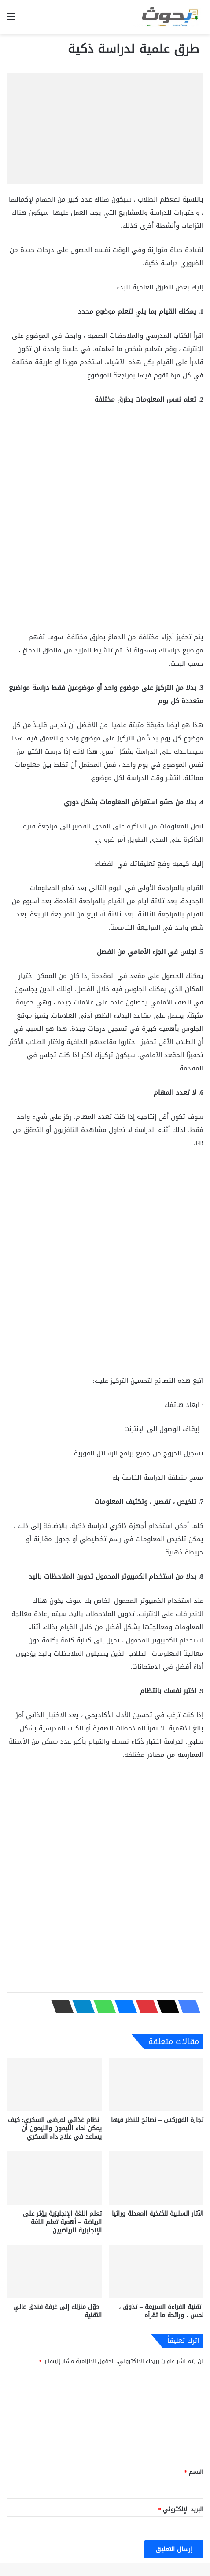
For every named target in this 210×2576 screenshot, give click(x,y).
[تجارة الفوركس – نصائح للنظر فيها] (156, 2085)
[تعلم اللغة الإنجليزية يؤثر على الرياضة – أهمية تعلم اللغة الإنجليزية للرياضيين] (54, 2178)
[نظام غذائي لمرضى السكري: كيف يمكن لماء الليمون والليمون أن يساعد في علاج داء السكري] (54, 2085)
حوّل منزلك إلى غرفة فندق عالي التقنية (57, 2311)
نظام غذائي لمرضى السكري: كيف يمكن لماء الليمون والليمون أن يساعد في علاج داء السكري (55, 2128)
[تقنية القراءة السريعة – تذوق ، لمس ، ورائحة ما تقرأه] (156, 2272)
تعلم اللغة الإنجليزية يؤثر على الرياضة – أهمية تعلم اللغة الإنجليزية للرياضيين (62, 2222)
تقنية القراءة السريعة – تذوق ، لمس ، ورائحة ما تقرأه (161, 2311)
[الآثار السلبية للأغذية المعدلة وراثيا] (156, 2178)
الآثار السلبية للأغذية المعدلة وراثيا (157, 2214)
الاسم (194, 2471)
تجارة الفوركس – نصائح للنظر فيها (157, 2120)
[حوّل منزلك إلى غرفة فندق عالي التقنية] (54, 2272)
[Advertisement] (105, 522)
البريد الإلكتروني (181, 2509)
